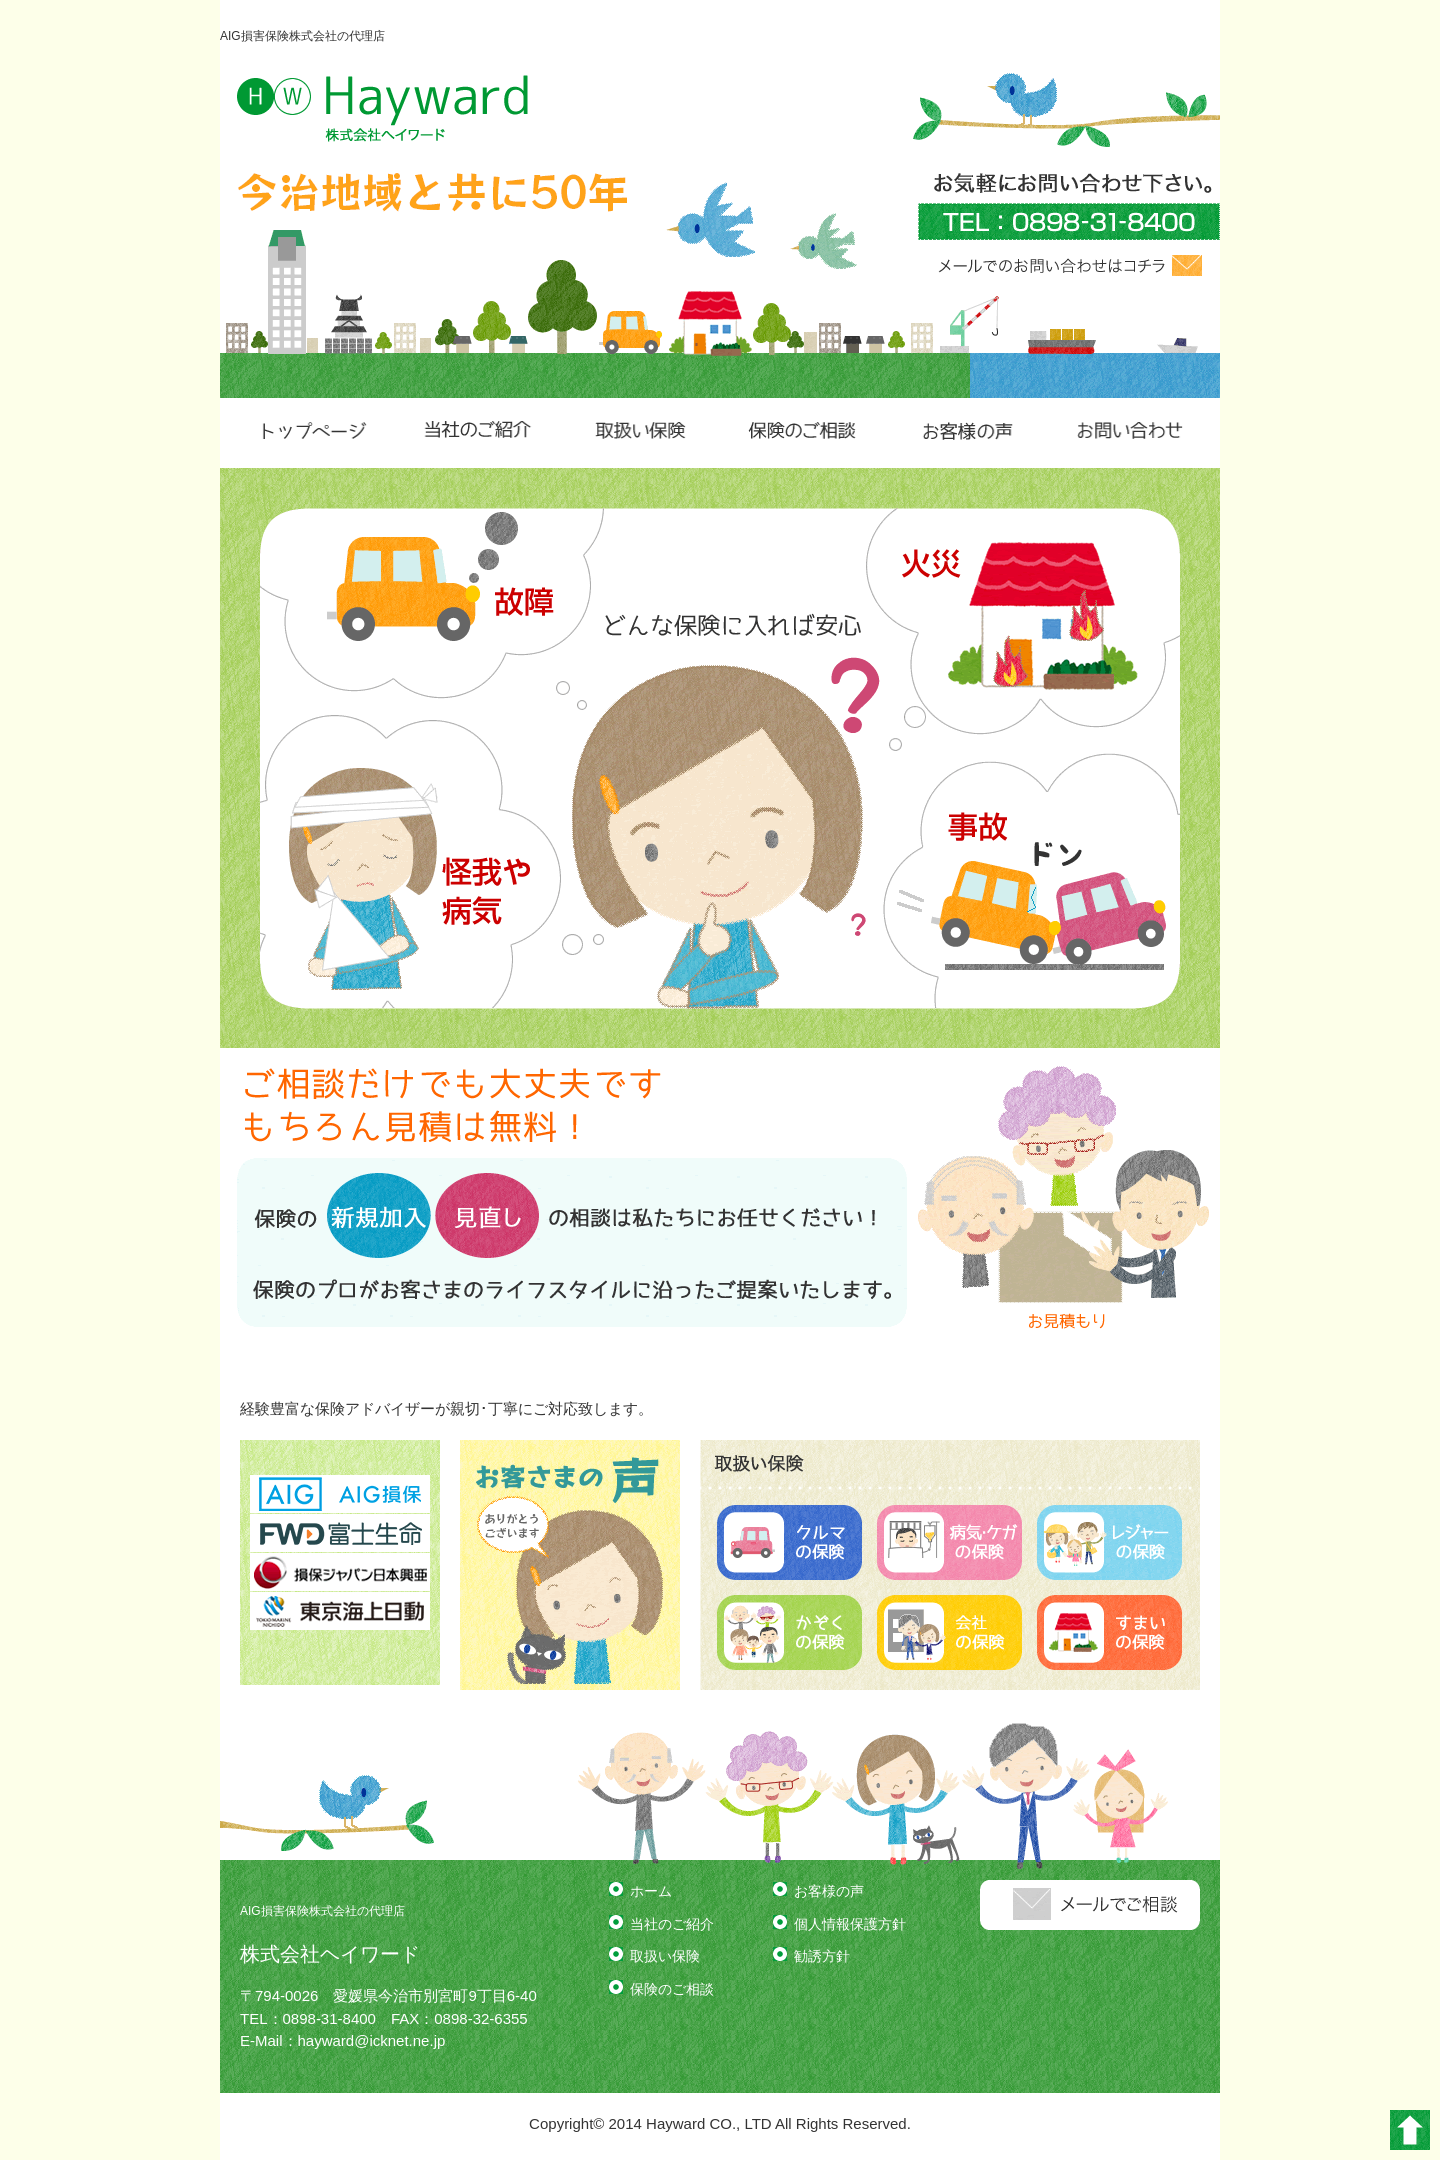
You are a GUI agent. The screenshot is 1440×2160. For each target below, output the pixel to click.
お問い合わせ (1128, 433)
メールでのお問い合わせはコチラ (1070, 265)
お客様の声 (964, 433)
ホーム (651, 1891)
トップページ (311, 433)
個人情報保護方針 (850, 1924)
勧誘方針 (822, 1956)
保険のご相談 (801, 433)
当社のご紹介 (474, 433)
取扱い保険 (638, 433)
